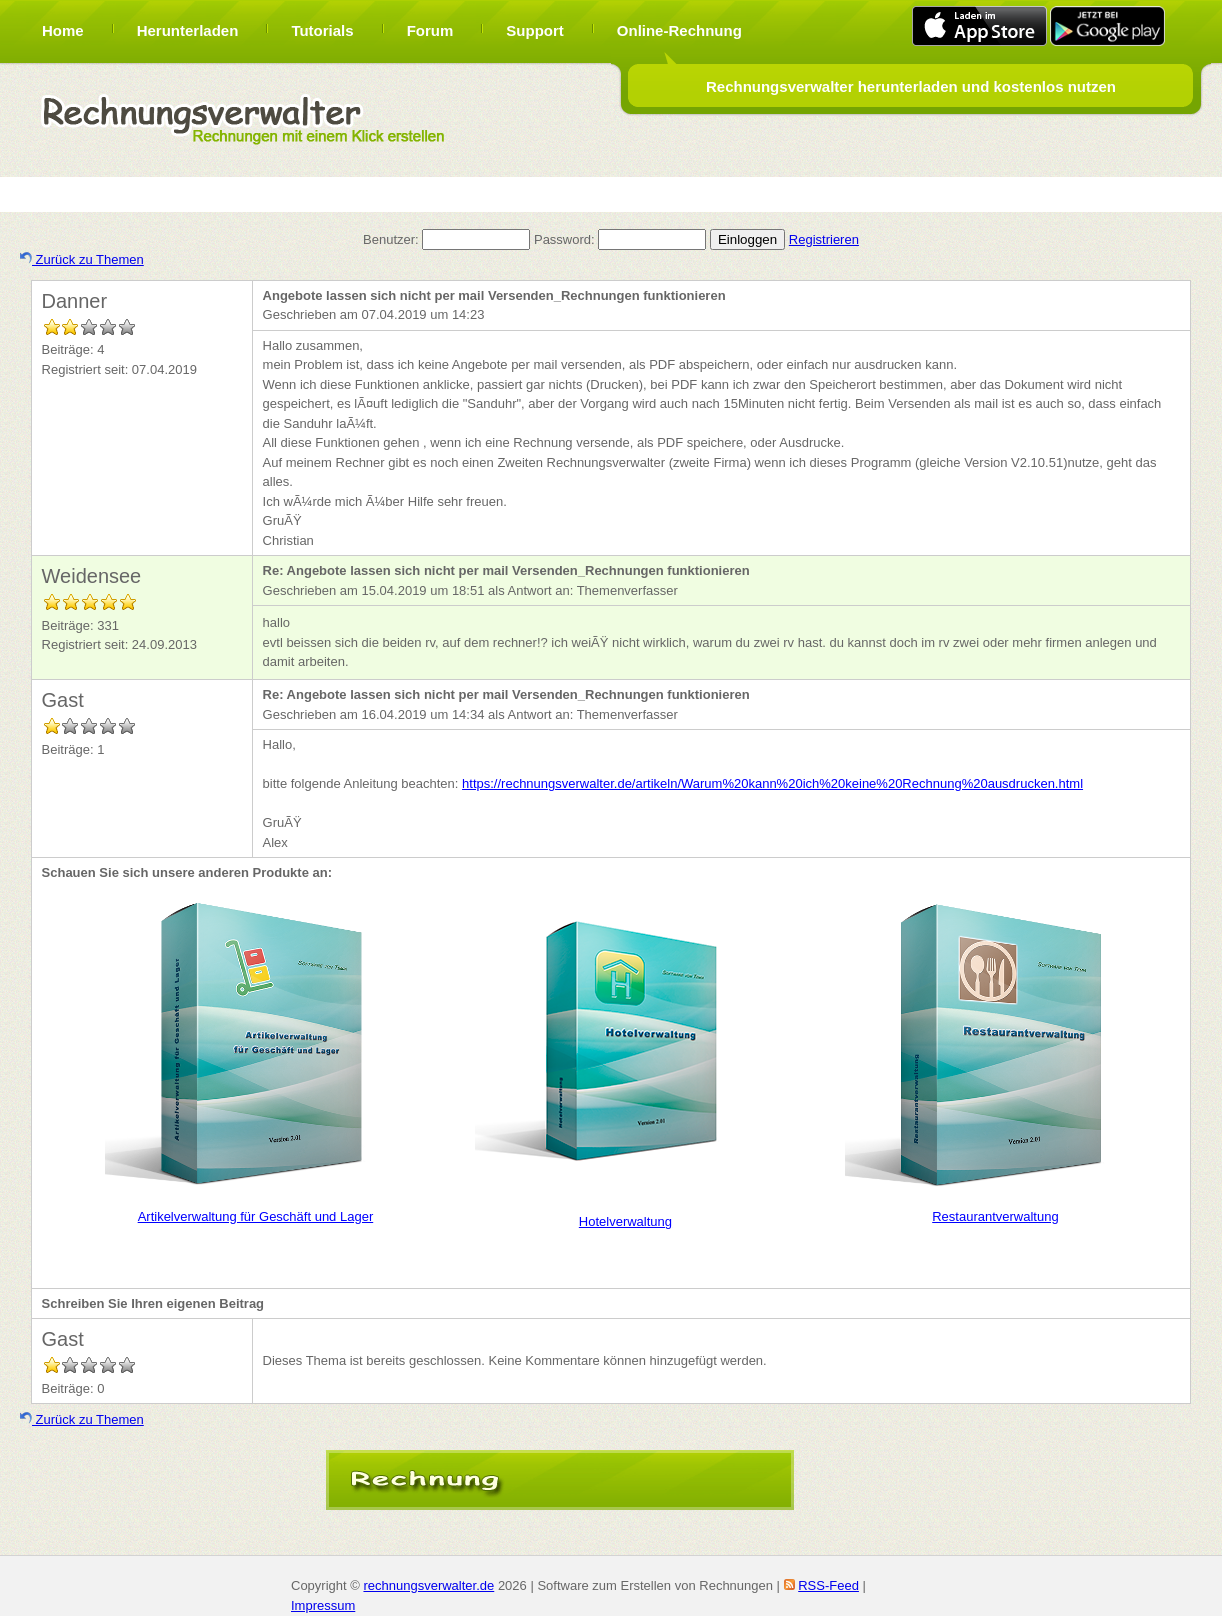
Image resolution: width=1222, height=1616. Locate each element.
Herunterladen (188, 30)
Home (63, 30)
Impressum (323, 1605)
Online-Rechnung (679, 30)
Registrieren (824, 239)
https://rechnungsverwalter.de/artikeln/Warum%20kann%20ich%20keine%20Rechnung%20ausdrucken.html (772, 783)
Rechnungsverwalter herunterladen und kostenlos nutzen (911, 86)
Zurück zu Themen (82, 259)
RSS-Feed (828, 1585)
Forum (430, 30)
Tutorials (322, 30)
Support (535, 30)
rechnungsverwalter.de (428, 1585)
